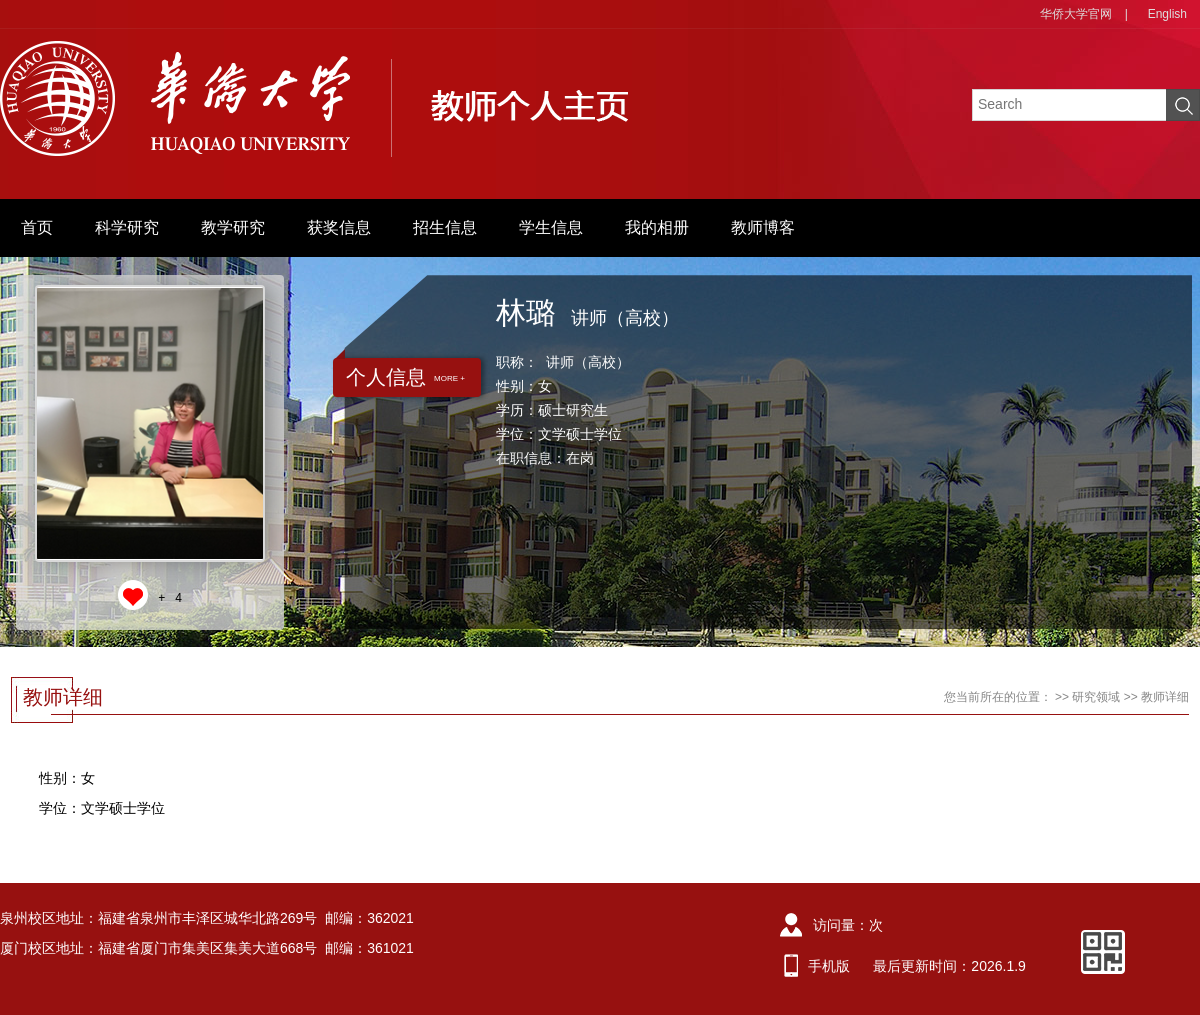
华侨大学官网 (1076, 14)
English (1167, 14)
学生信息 (551, 227)
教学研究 (233, 227)
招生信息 (445, 227)
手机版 (829, 966)
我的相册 (657, 227)
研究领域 (1096, 697)
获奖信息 (339, 227)
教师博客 (763, 227)
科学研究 (127, 227)
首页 (37, 227)
